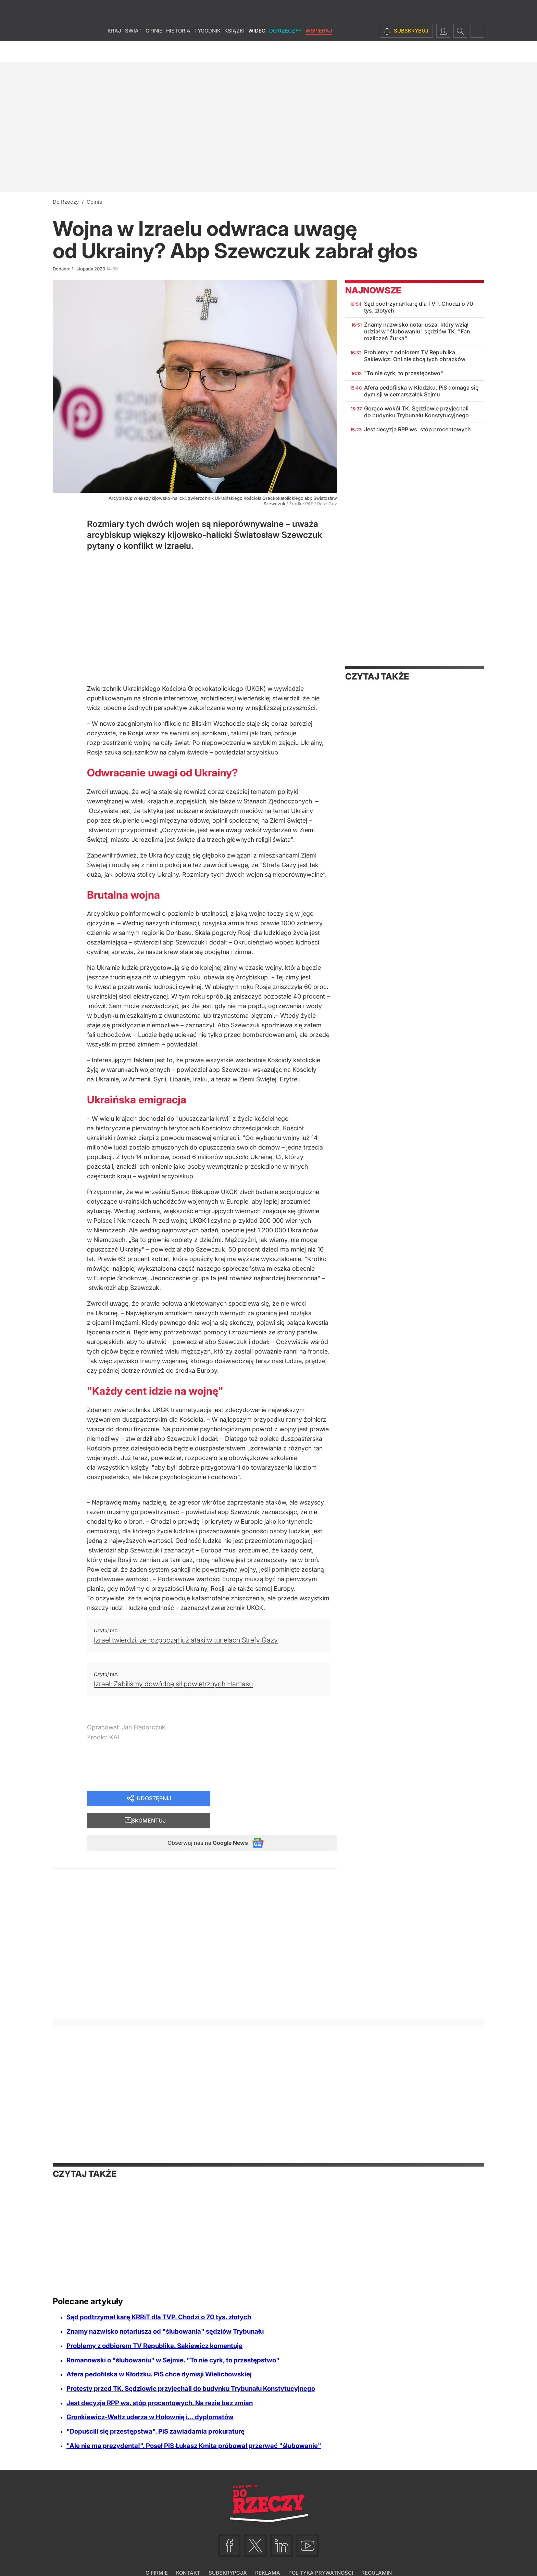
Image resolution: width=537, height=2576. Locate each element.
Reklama (267, 2554)
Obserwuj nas (201, 1823)
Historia (178, 51)
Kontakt (188, 2554)
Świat (133, 51)
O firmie (157, 2554)
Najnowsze (373, 290)
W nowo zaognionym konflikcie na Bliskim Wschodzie (168, 723)
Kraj (114, 51)
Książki (234, 51)
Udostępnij (153, 1799)
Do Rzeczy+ (285, 51)
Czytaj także (377, 676)
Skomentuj (282, 1799)
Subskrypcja (228, 2554)
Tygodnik (207, 51)
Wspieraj (318, 51)
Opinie (154, 51)
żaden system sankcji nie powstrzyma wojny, (193, 1569)
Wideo (256, 51)
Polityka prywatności (320, 2554)
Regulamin (376, 2554)
